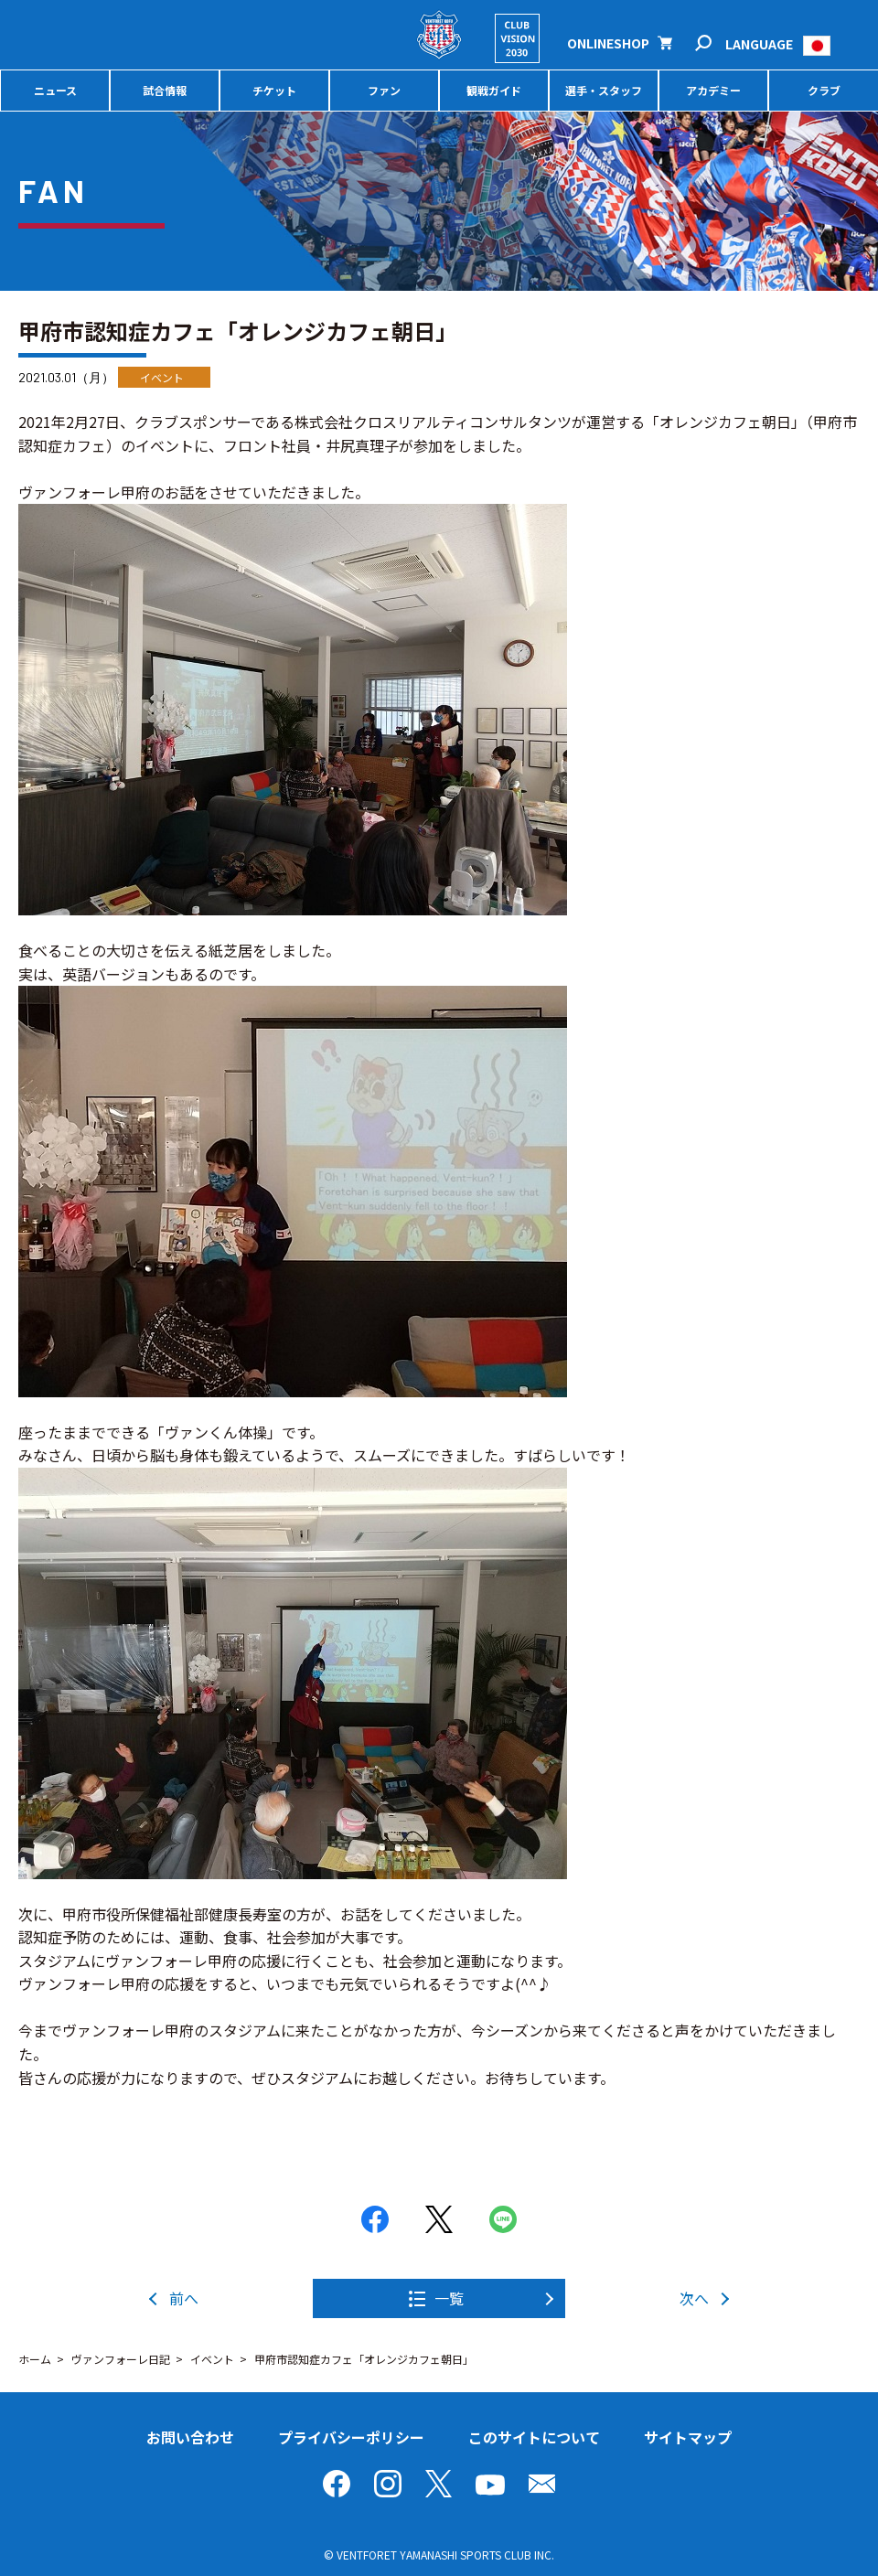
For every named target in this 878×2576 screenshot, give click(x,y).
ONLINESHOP (608, 43)
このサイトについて (534, 2437)
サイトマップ (688, 2437)
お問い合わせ (190, 2437)
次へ (694, 2298)
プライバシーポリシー (351, 2437)
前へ (183, 2298)
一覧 (449, 2298)
